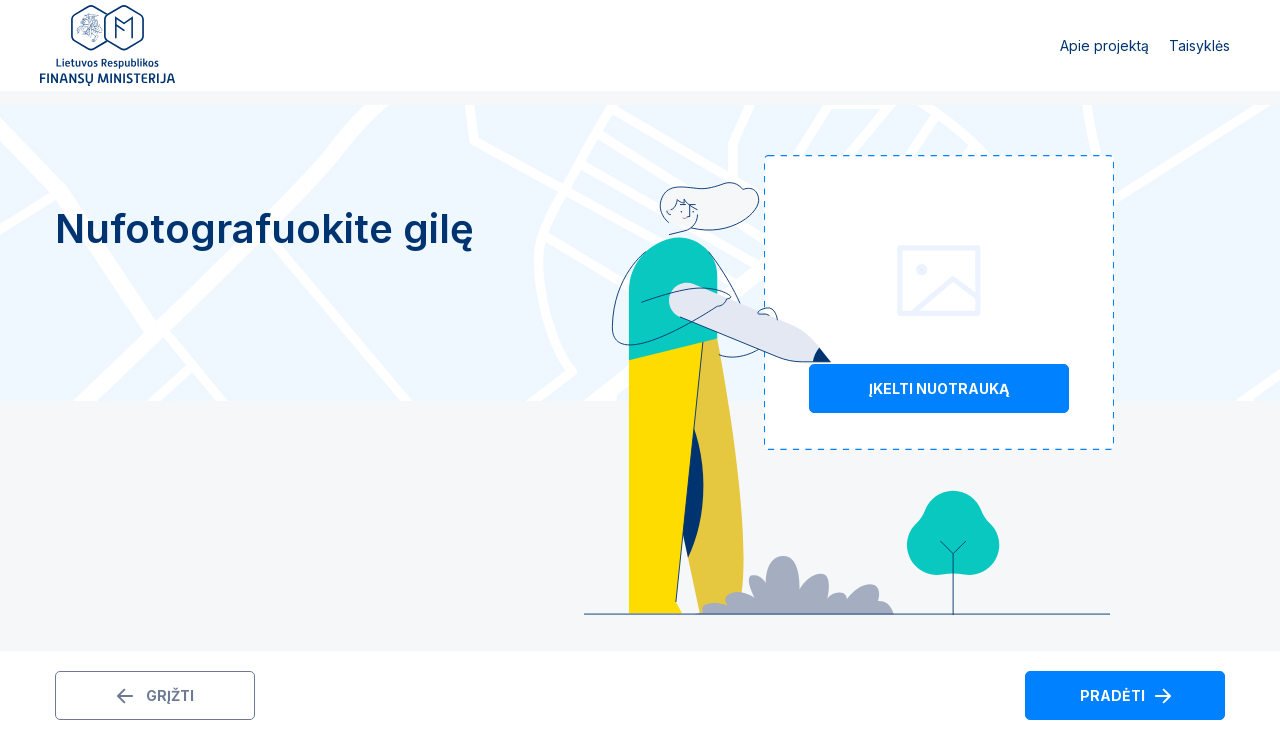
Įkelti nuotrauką (939, 388)
